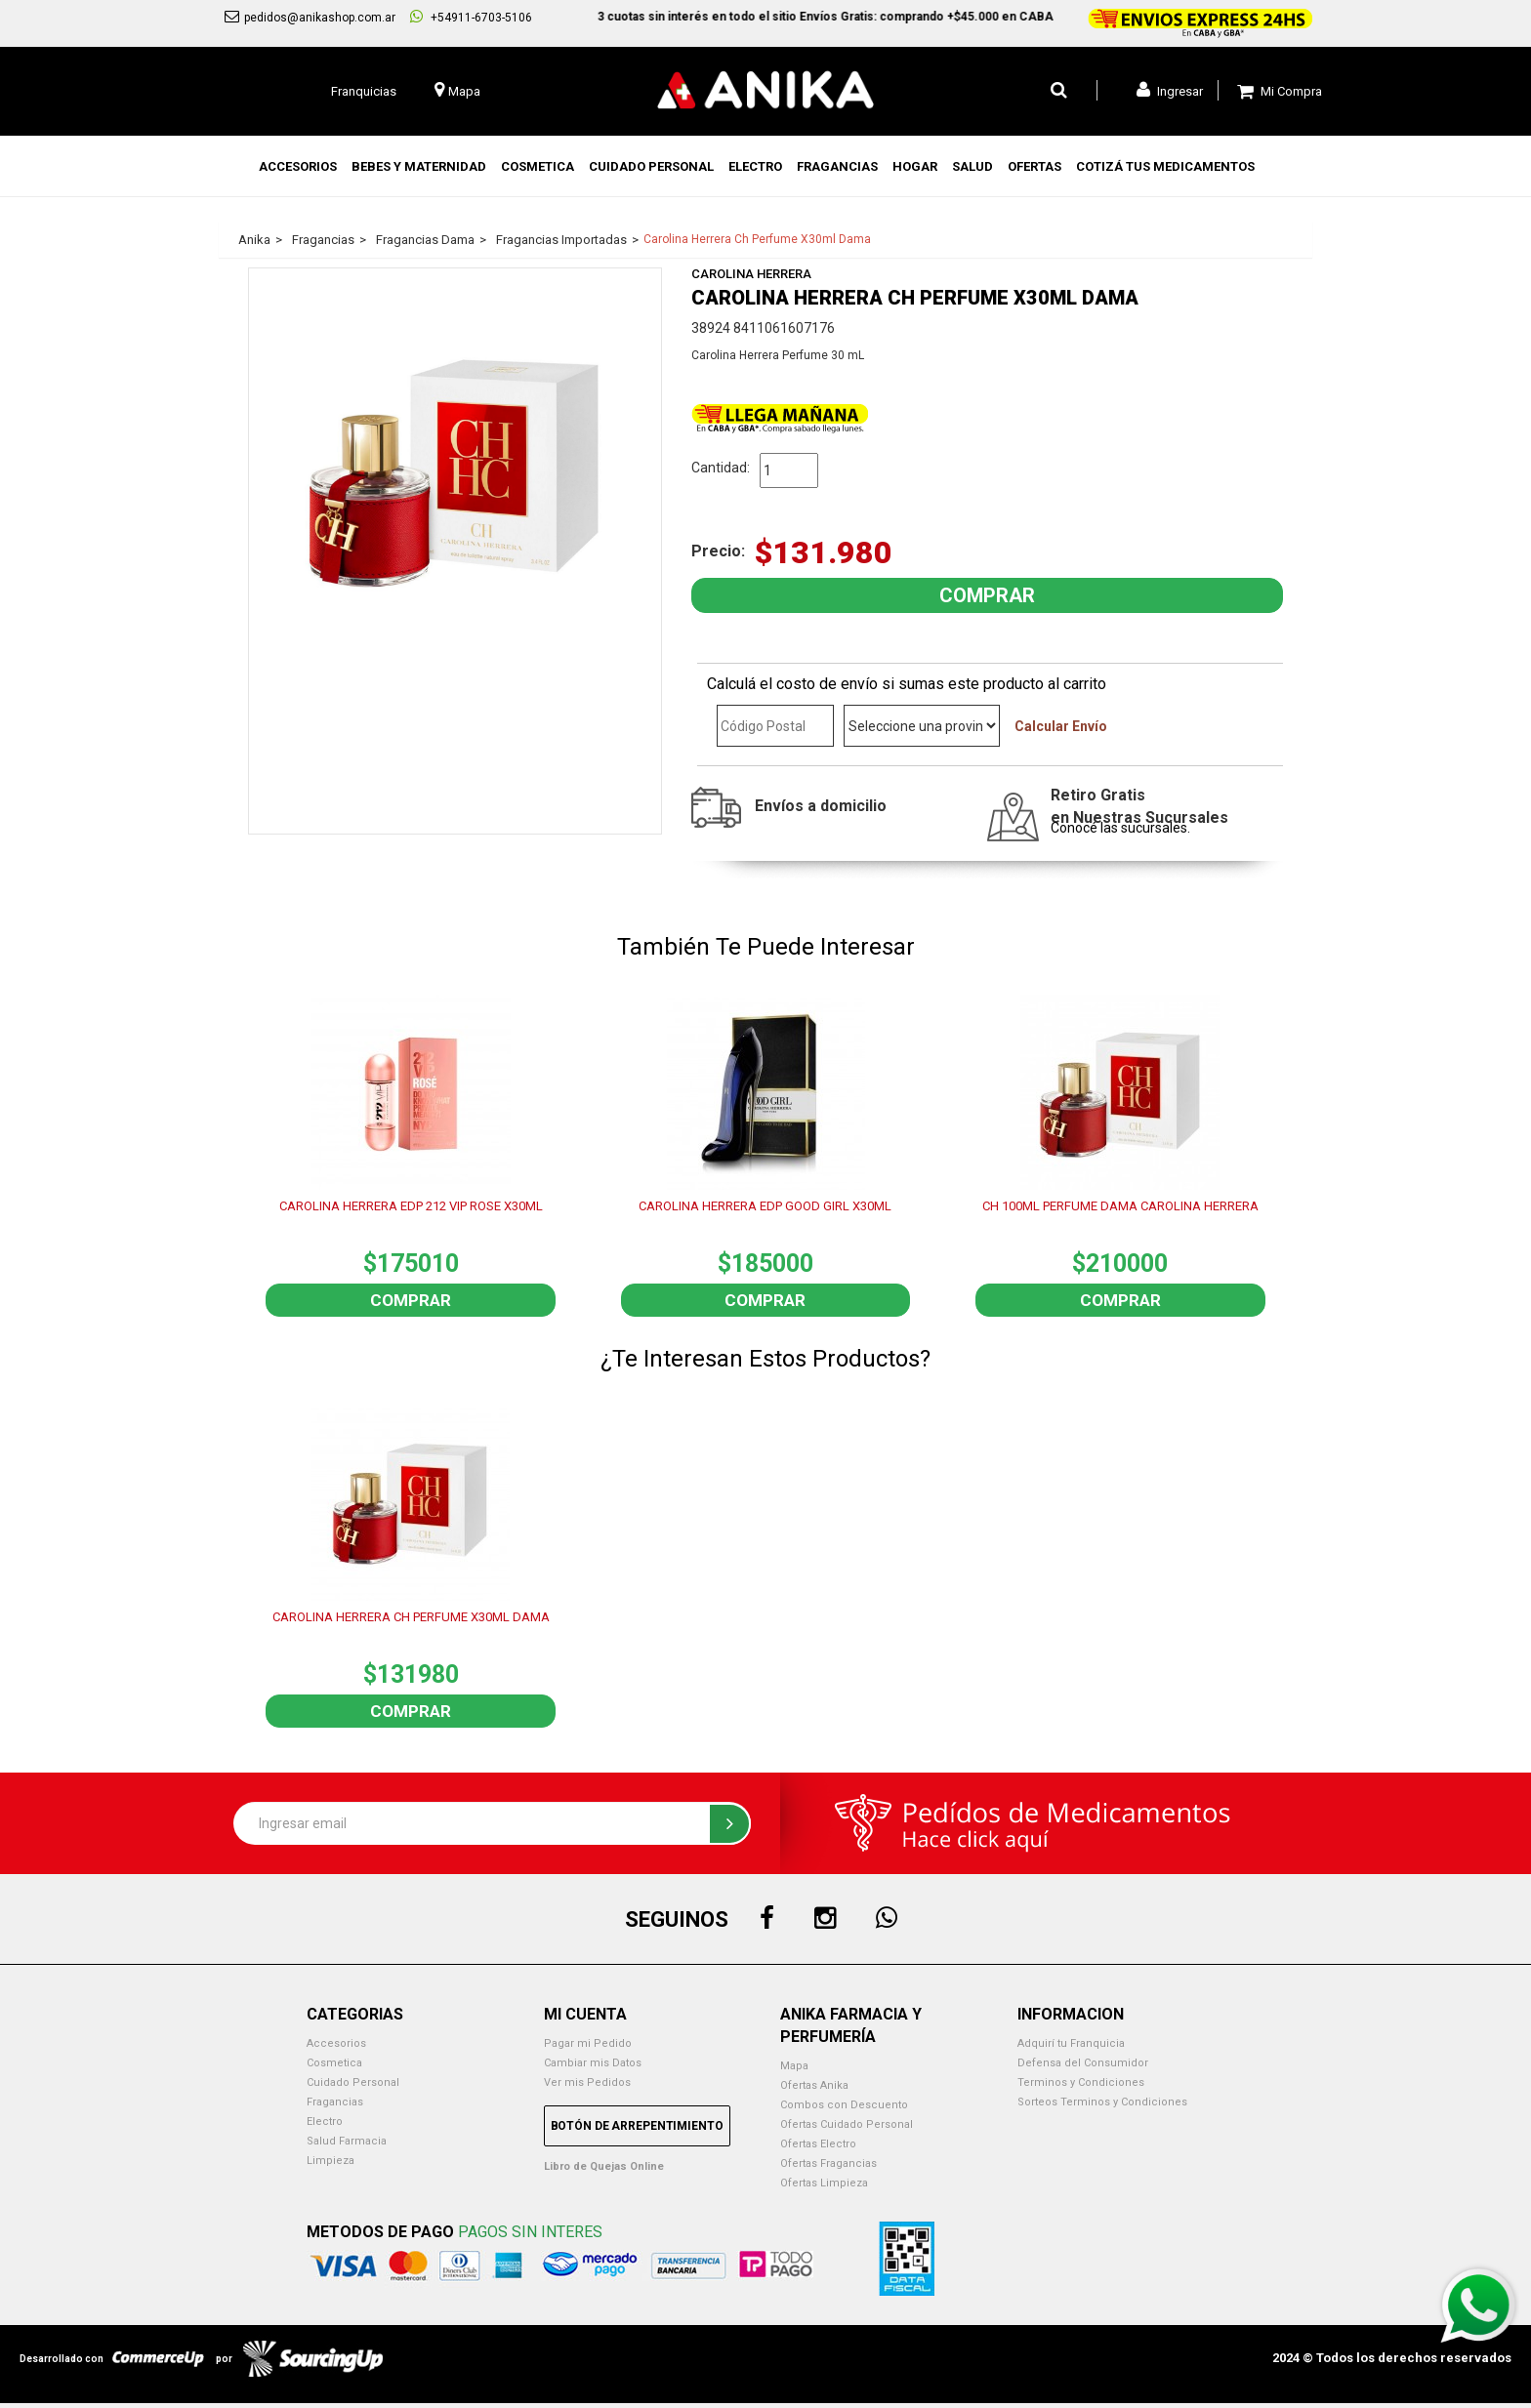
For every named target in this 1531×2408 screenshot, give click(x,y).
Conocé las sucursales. (1120, 828)
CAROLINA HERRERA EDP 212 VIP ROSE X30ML (411, 1206)
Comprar (410, 1300)
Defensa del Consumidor (1082, 2063)
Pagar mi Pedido (588, 2043)
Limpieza (330, 2160)
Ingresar (1170, 90)
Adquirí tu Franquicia (1071, 2043)
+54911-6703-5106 (471, 16)
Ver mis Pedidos (587, 2082)
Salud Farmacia (347, 2141)
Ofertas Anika (814, 2085)
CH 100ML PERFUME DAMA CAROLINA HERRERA (1120, 1206)
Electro (325, 2121)
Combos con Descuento (844, 2105)
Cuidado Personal (353, 2082)
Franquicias (363, 91)
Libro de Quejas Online (604, 2166)
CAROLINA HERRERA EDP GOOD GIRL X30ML (765, 1206)
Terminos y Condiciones (1080, 2082)
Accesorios (336, 2043)
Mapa (794, 2066)
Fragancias (335, 2102)
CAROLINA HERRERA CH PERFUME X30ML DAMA (411, 1617)
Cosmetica (334, 2063)
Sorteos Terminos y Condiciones (1102, 2102)
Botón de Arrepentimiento (637, 2126)
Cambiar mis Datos (592, 2063)
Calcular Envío (1060, 726)
